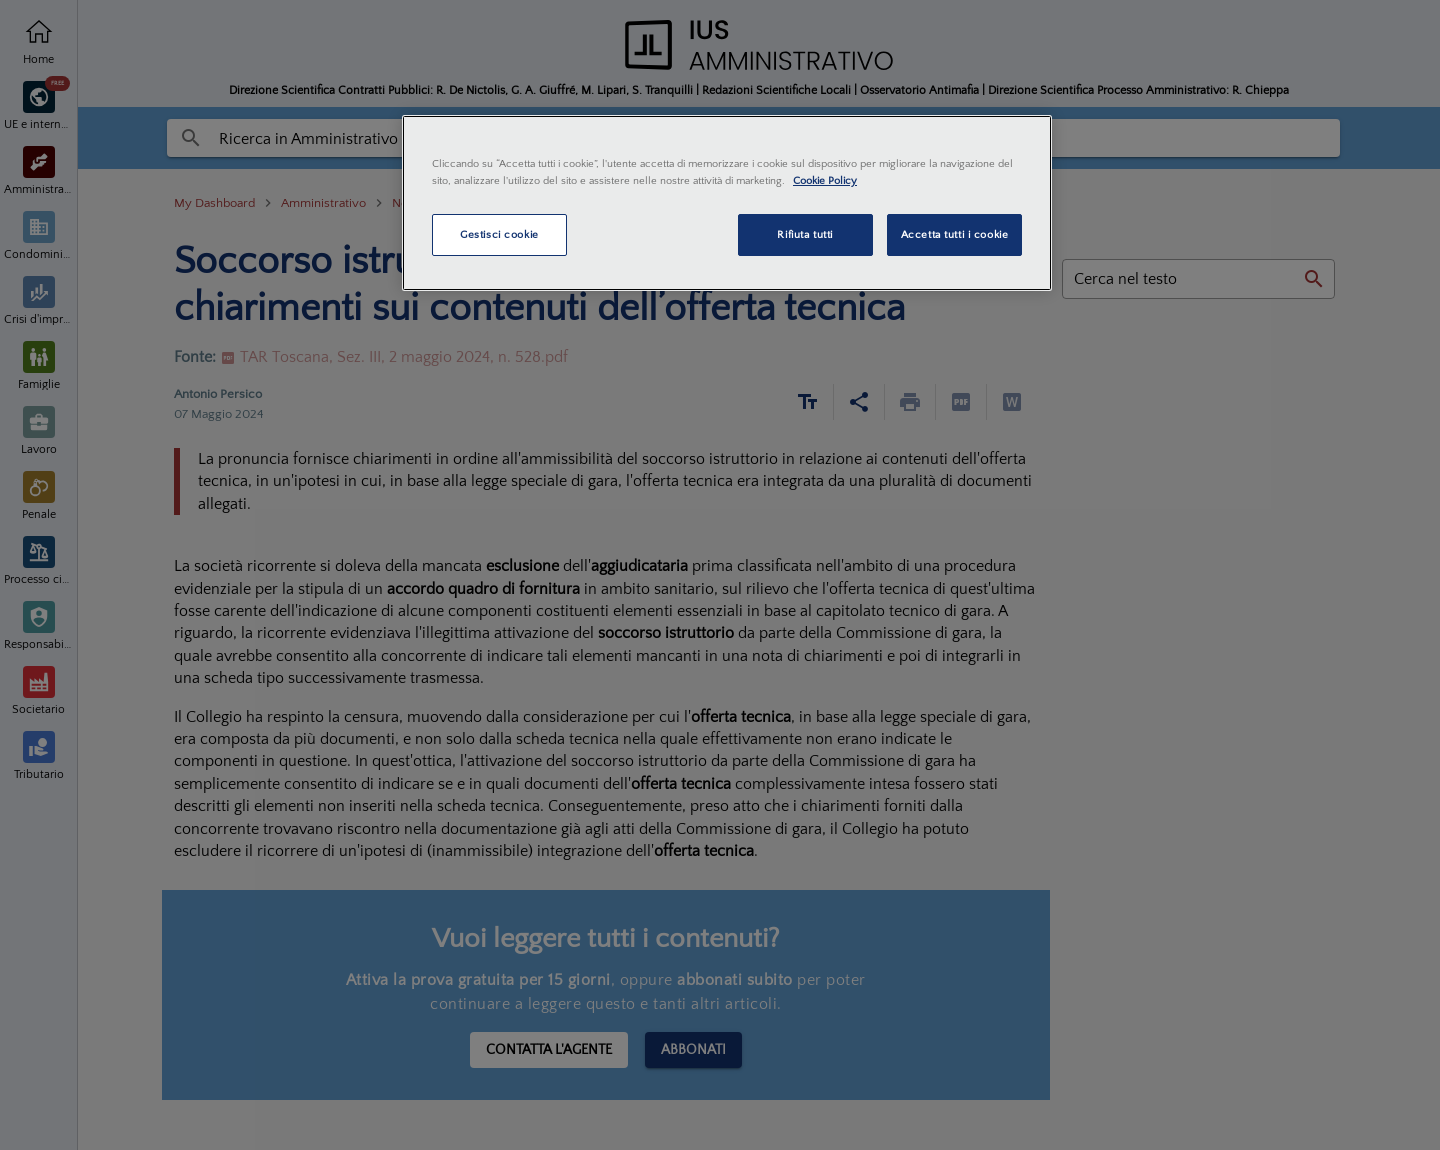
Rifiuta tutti (804, 234)
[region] (727, 203)
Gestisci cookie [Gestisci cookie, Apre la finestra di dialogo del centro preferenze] (499, 234)
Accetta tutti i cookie (955, 234)
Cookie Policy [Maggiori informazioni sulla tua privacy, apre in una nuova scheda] (825, 180)
